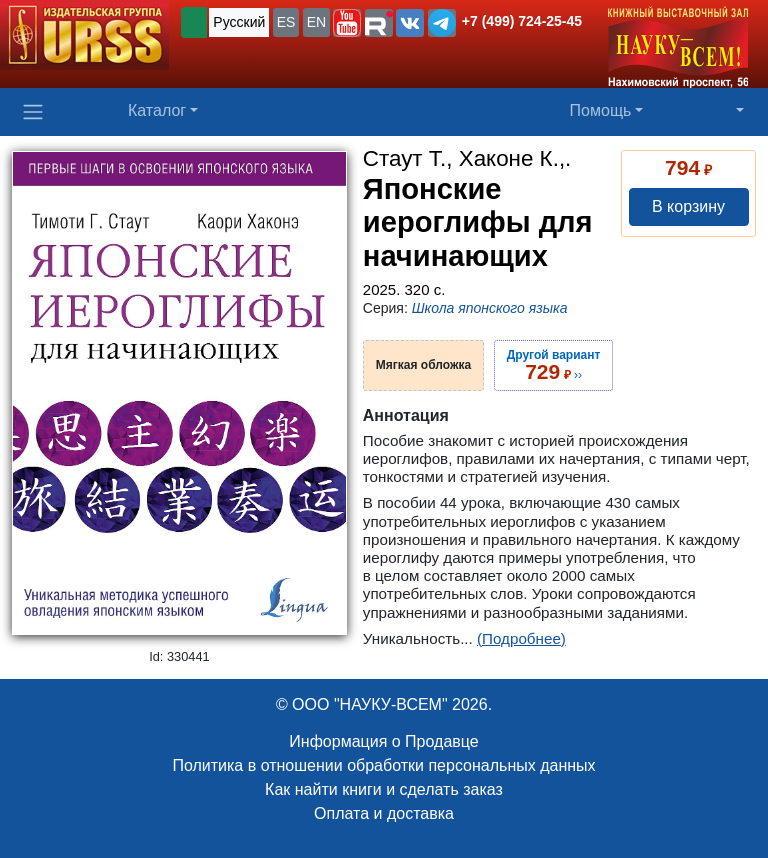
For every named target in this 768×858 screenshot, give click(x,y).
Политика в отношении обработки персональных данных (383, 765)
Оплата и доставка (384, 813)
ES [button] (286, 22)
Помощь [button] (601, 110)
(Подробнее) (521, 638)
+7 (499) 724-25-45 (522, 21)
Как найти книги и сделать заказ (384, 789)
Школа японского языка (490, 308)
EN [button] (316, 22)
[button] (347, 23)
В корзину (688, 206)
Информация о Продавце (383, 741)
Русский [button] (239, 22)
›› (554, 365)
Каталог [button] (157, 110)
